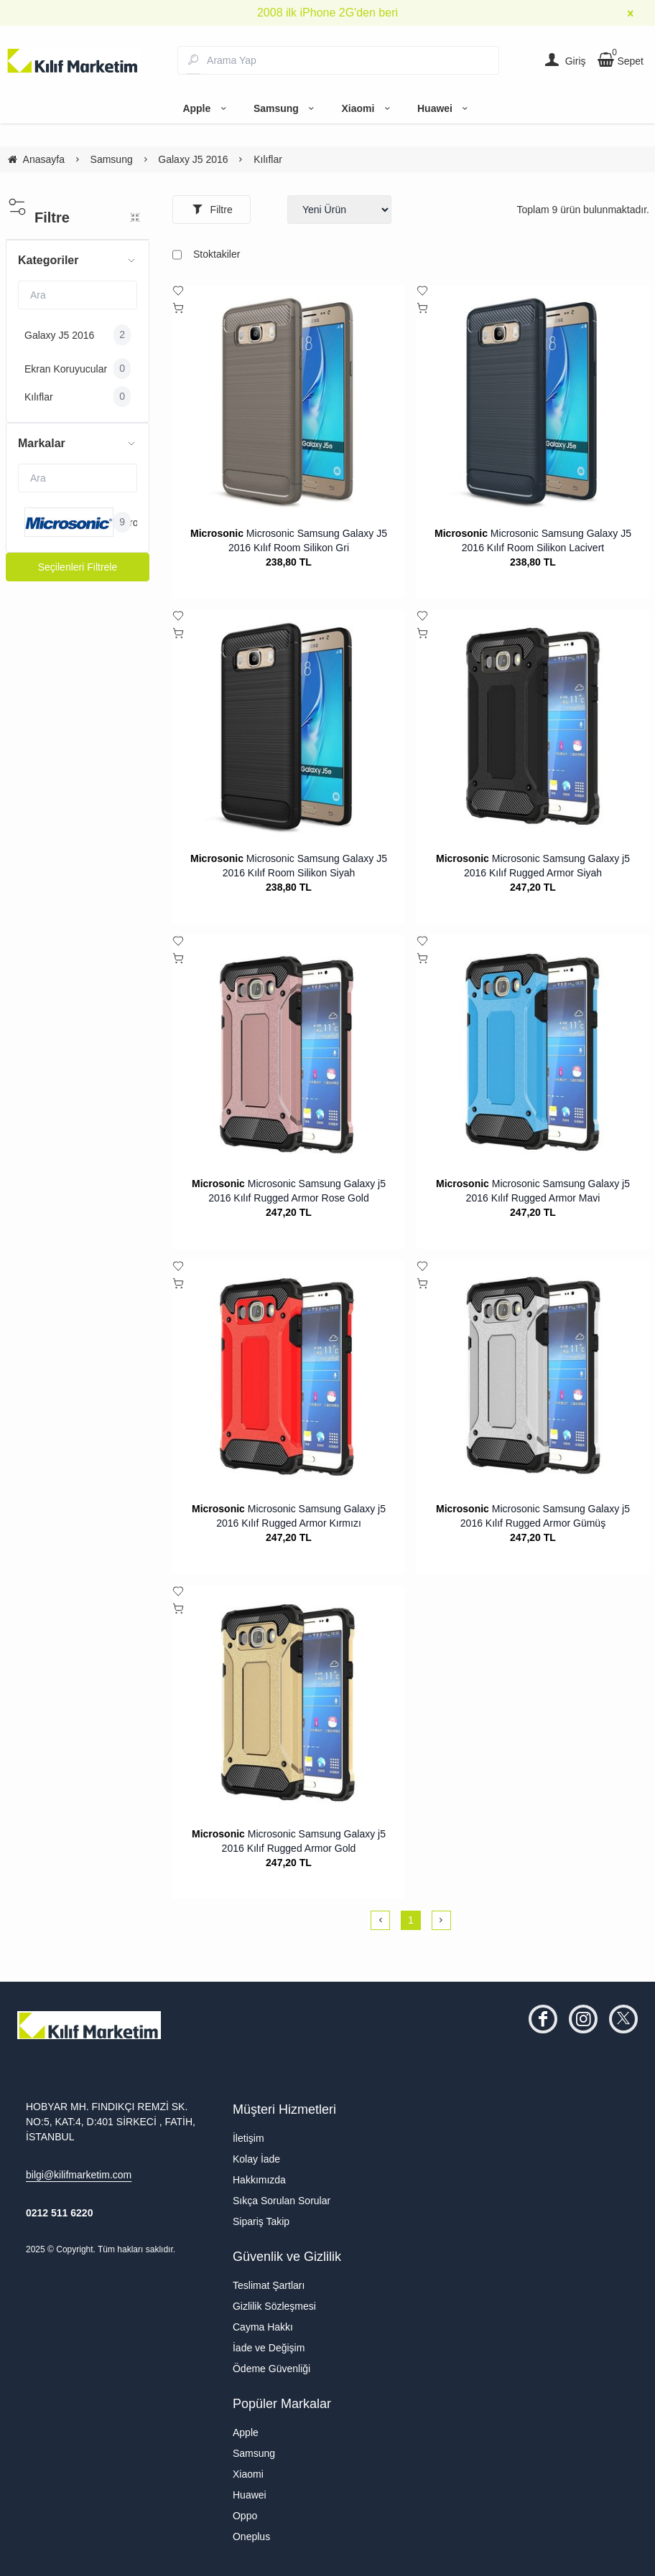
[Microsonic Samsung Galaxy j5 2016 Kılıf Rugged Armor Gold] (288, 1702)
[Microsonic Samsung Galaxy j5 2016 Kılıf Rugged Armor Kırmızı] (288, 1376)
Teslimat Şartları (269, 2285)
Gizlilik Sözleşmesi (274, 2306)
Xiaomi (367, 108)
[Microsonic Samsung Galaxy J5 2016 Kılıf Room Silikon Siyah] (288, 726)
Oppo (245, 2515)
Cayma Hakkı (263, 2327)
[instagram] (583, 2019)
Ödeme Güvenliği (271, 2368)
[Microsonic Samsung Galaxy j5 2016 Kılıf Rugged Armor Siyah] (533, 726)
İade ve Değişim (269, 2347)
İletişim (248, 2138)
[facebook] (543, 2019)
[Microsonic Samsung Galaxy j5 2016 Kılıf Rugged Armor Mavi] (533, 1051)
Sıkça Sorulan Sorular (281, 2200)
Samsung (286, 108)
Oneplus (251, 2536)
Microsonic (216, 533)
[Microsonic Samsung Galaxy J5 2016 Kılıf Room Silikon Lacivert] (533, 401)
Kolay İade (256, 2159)
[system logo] (73, 60)
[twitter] (623, 2019)
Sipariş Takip (261, 2221)
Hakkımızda (259, 2180)
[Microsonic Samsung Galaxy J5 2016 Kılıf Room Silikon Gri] (288, 401)
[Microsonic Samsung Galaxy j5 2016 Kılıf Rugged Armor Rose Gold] (288, 1051)
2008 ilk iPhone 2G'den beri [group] (327, 12)
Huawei (445, 108)
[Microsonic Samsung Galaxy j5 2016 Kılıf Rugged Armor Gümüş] (533, 1376)
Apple (206, 108)
